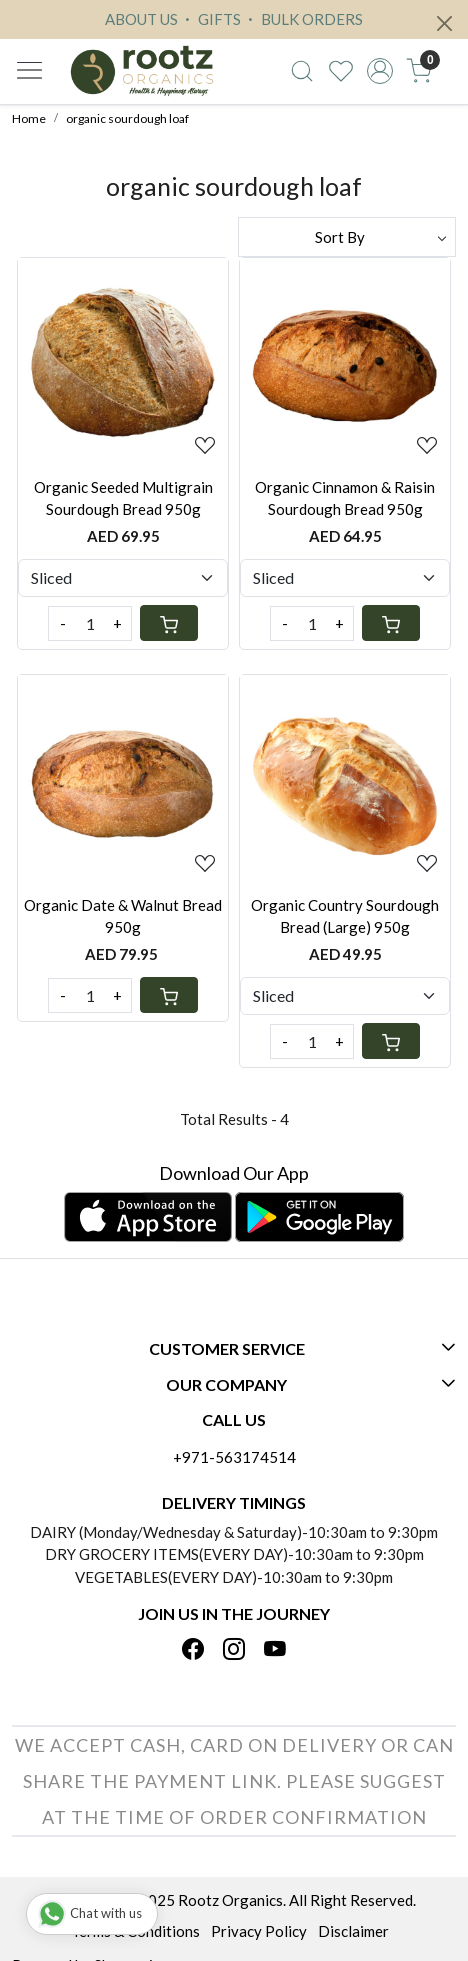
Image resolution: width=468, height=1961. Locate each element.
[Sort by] (347, 237)
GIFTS (210, 19)
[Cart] (169, 623)
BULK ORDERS (303, 19)
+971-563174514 (234, 1457)
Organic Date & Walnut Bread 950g (123, 916)
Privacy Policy (259, 1931)
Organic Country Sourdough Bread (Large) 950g (345, 916)
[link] (302, 71)
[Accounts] (380, 71)
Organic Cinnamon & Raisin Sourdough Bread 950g (345, 498)
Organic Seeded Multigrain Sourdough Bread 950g (123, 498)
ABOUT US (141, 19)
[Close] (444, 23)
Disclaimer (353, 1931)
